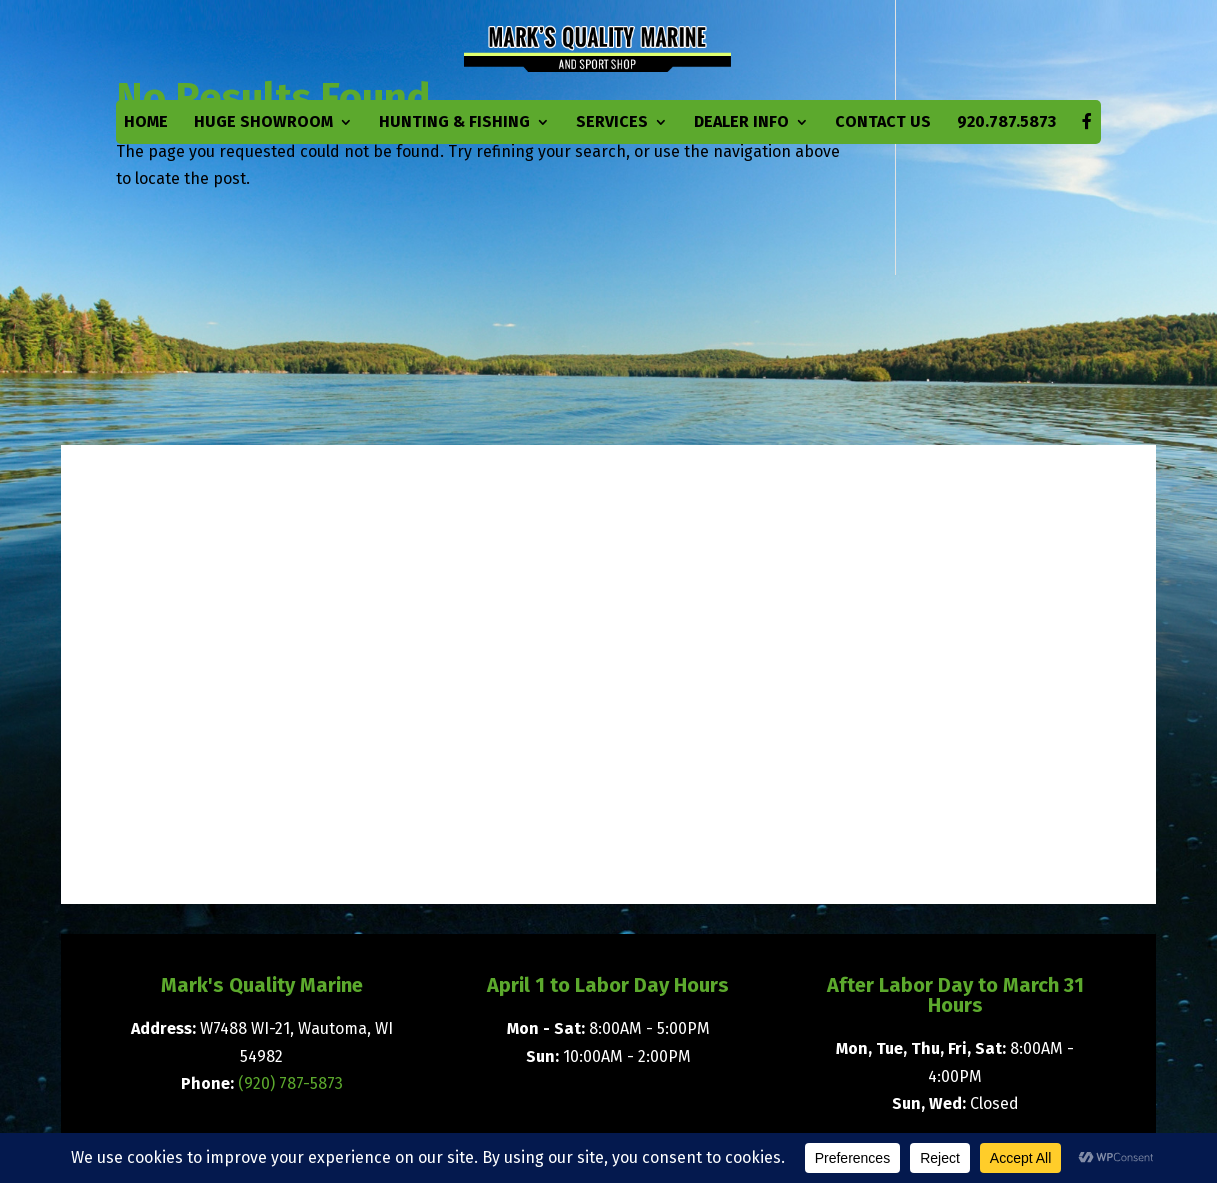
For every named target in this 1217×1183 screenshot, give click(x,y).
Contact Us (883, 123)
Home (146, 123)
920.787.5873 (1006, 123)
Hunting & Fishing (454, 123)
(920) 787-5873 (290, 1083)
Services (612, 123)
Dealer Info (741, 123)
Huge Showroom (263, 123)
